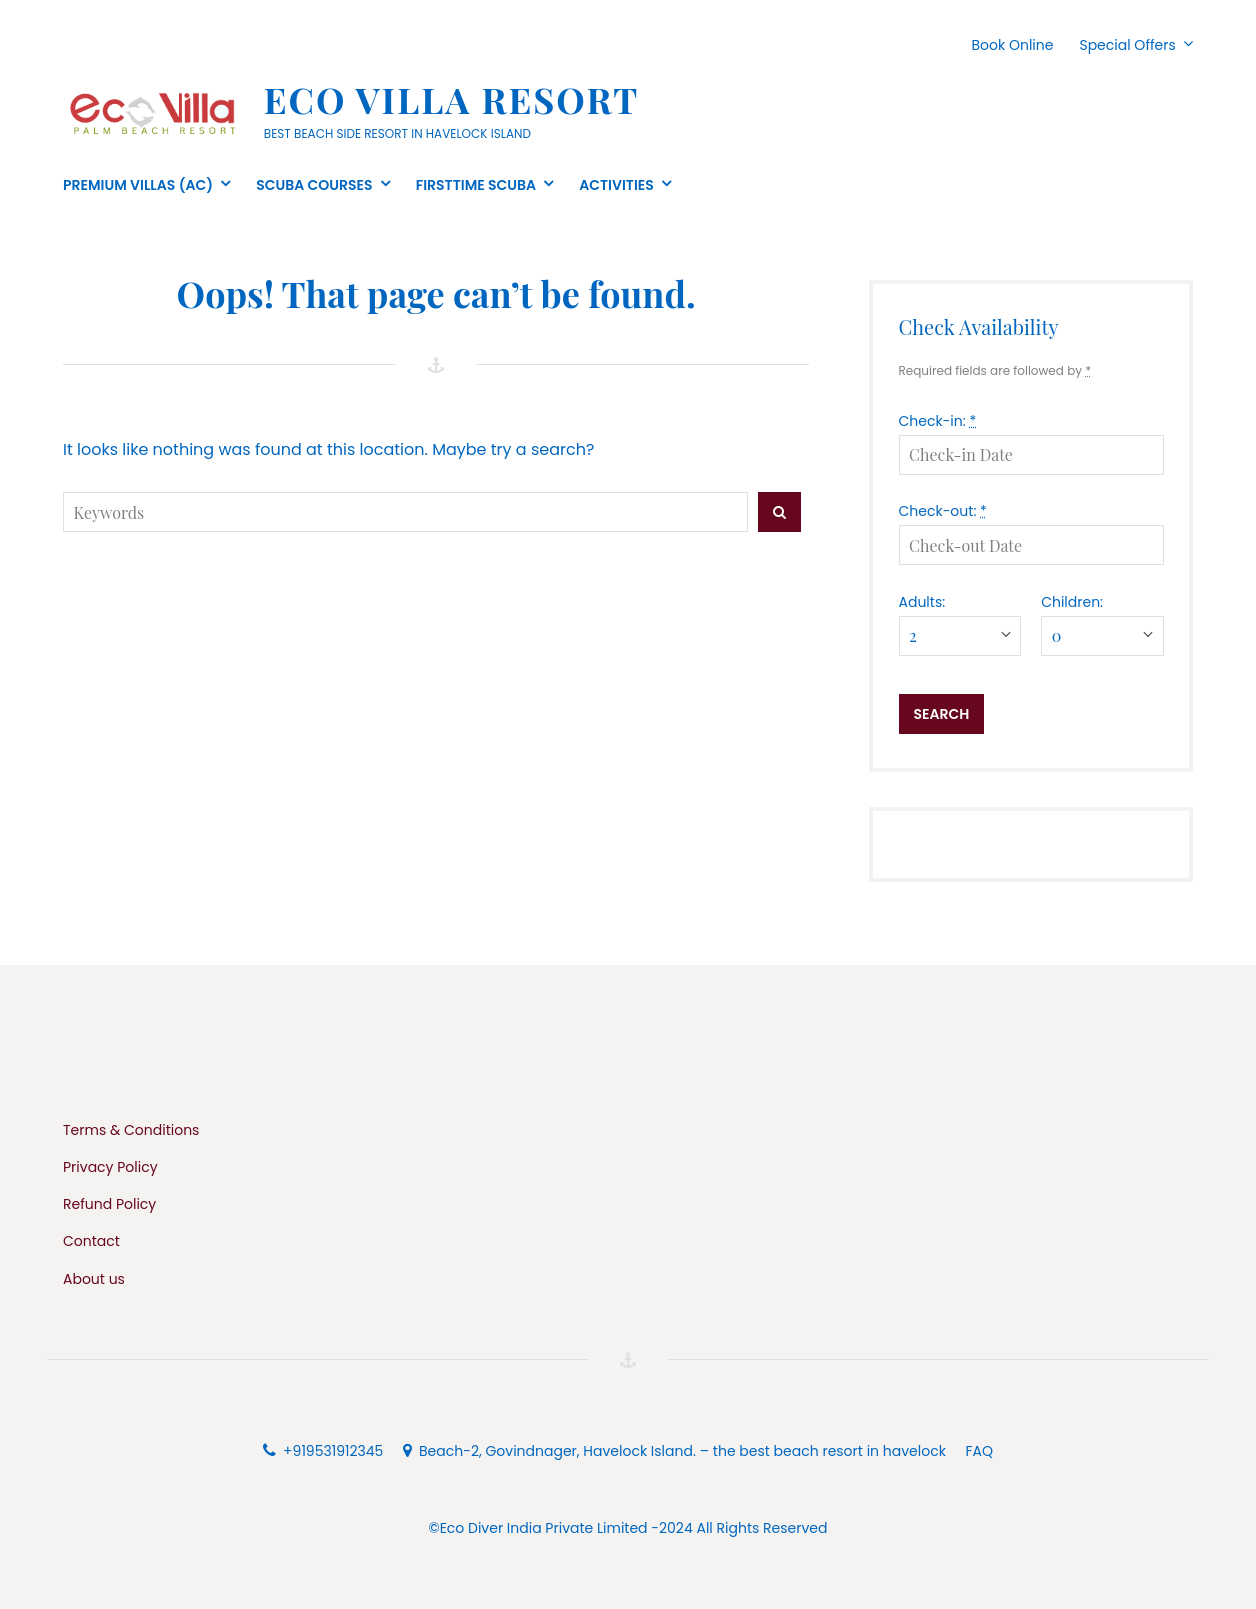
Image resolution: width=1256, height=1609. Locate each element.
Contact (91, 1241)
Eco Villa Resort (452, 99)
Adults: (922, 602)
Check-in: (938, 421)
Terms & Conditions (131, 1130)
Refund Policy (109, 1204)
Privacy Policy (110, 1167)
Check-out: (943, 511)
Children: (1072, 602)
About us (94, 1279)
